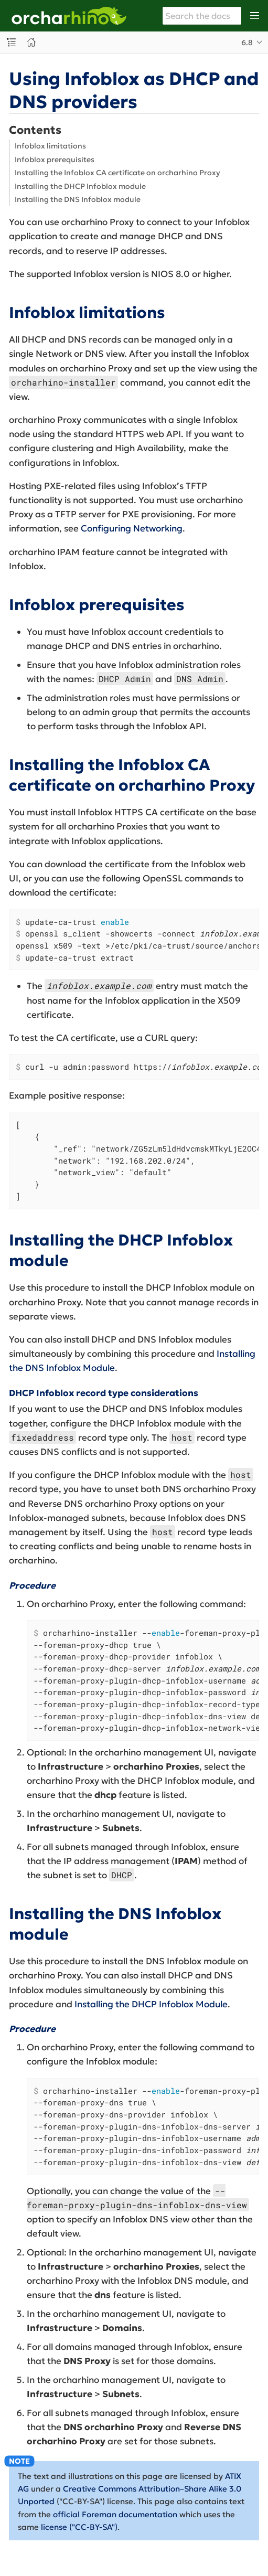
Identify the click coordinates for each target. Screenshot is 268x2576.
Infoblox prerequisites (54, 159)
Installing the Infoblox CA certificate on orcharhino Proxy (117, 172)
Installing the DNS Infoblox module (78, 199)
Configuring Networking (132, 528)
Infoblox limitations (50, 146)
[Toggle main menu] (254, 15)
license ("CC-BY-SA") (79, 2527)
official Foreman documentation (115, 2514)
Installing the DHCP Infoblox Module (151, 2004)
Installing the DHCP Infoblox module (80, 186)
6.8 (247, 42)
